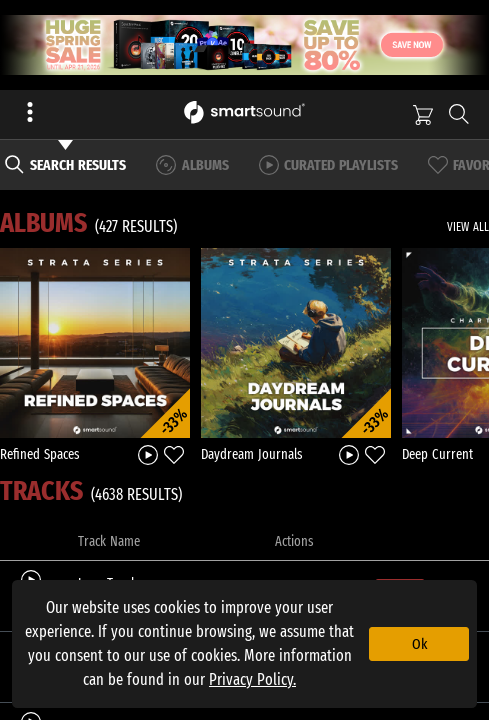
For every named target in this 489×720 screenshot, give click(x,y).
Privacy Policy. (252, 679)
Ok (419, 644)
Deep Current (437, 454)
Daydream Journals (252, 454)
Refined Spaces (40, 454)
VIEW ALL (468, 227)
